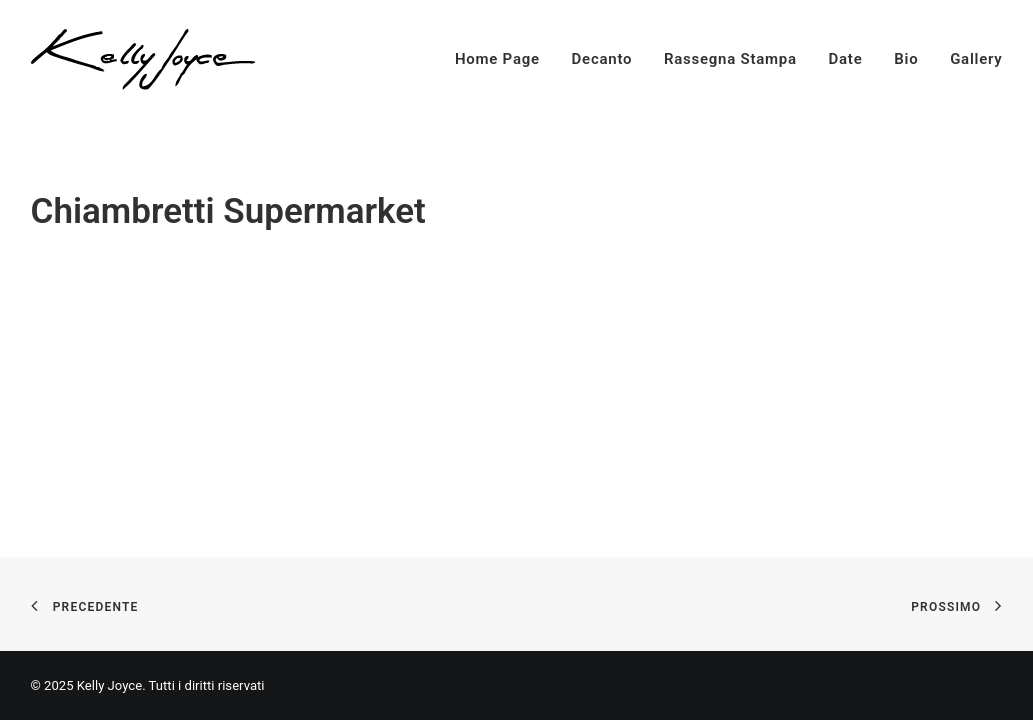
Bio (906, 59)
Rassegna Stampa (730, 59)
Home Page (497, 59)
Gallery (976, 59)
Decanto (602, 59)
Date (846, 59)
